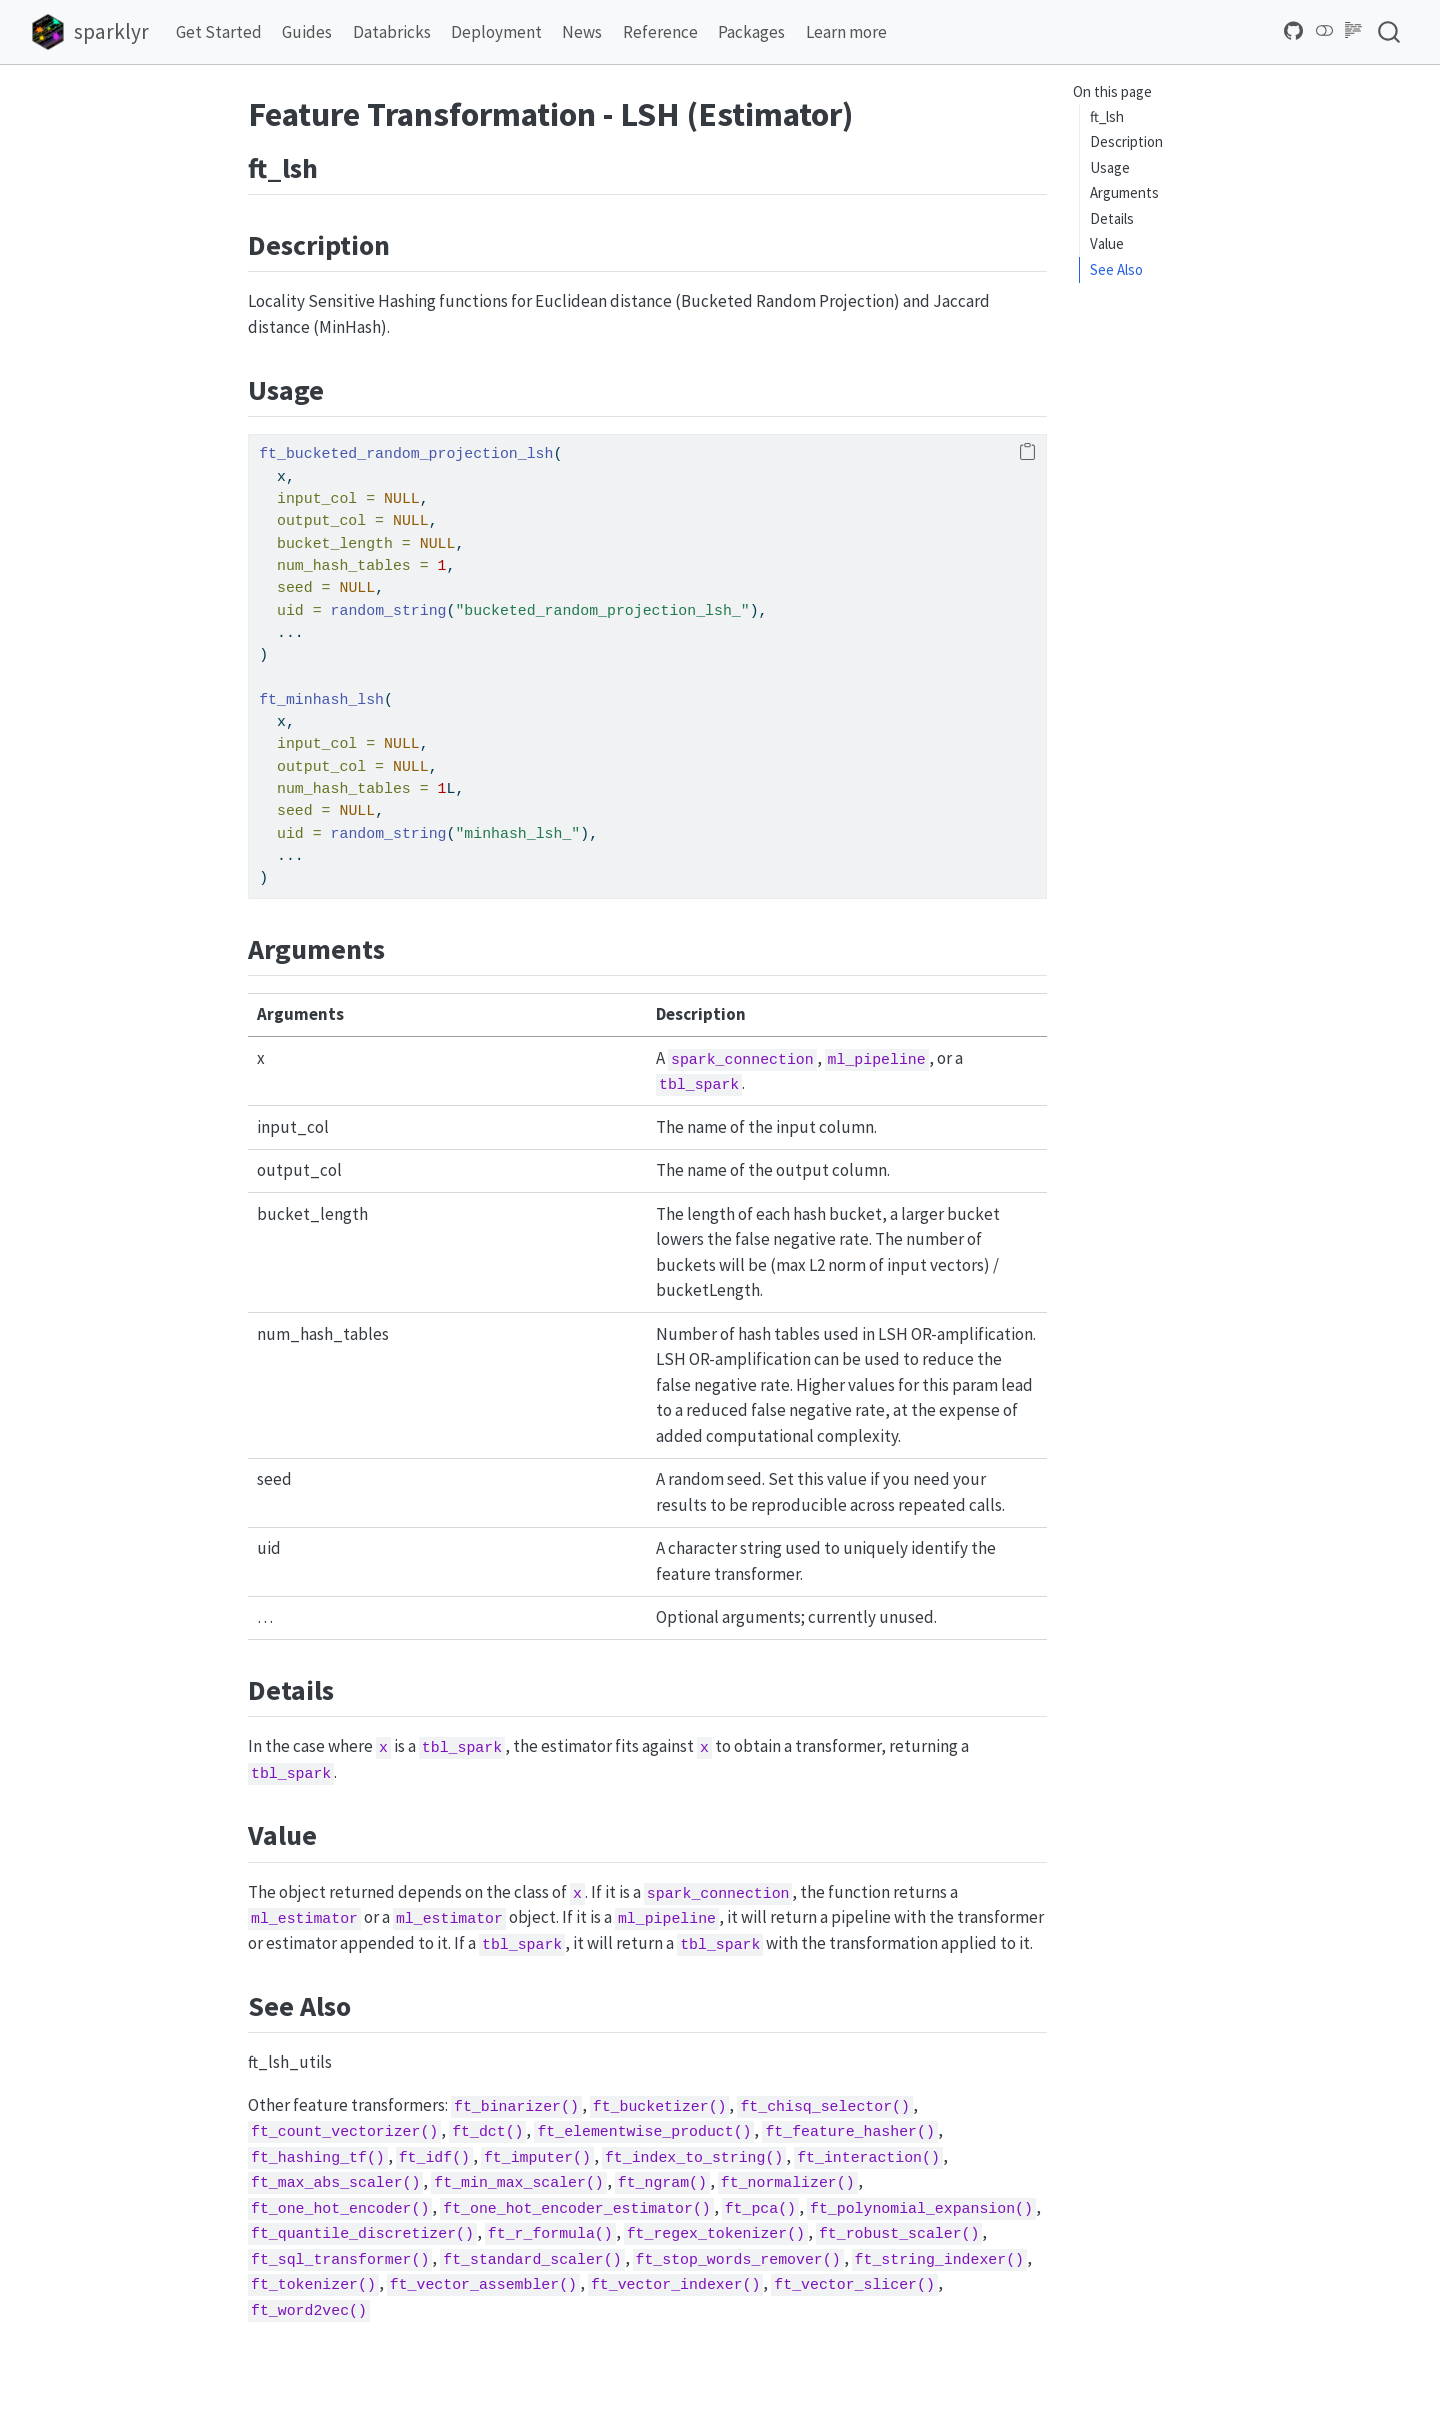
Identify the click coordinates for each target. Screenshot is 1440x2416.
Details (1112, 218)
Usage (1110, 167)
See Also (1116, 269)
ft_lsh (1107, 116)
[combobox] (1390, 31)
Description (1126, 141)
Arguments (1124, 192)
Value (1107, 243)
